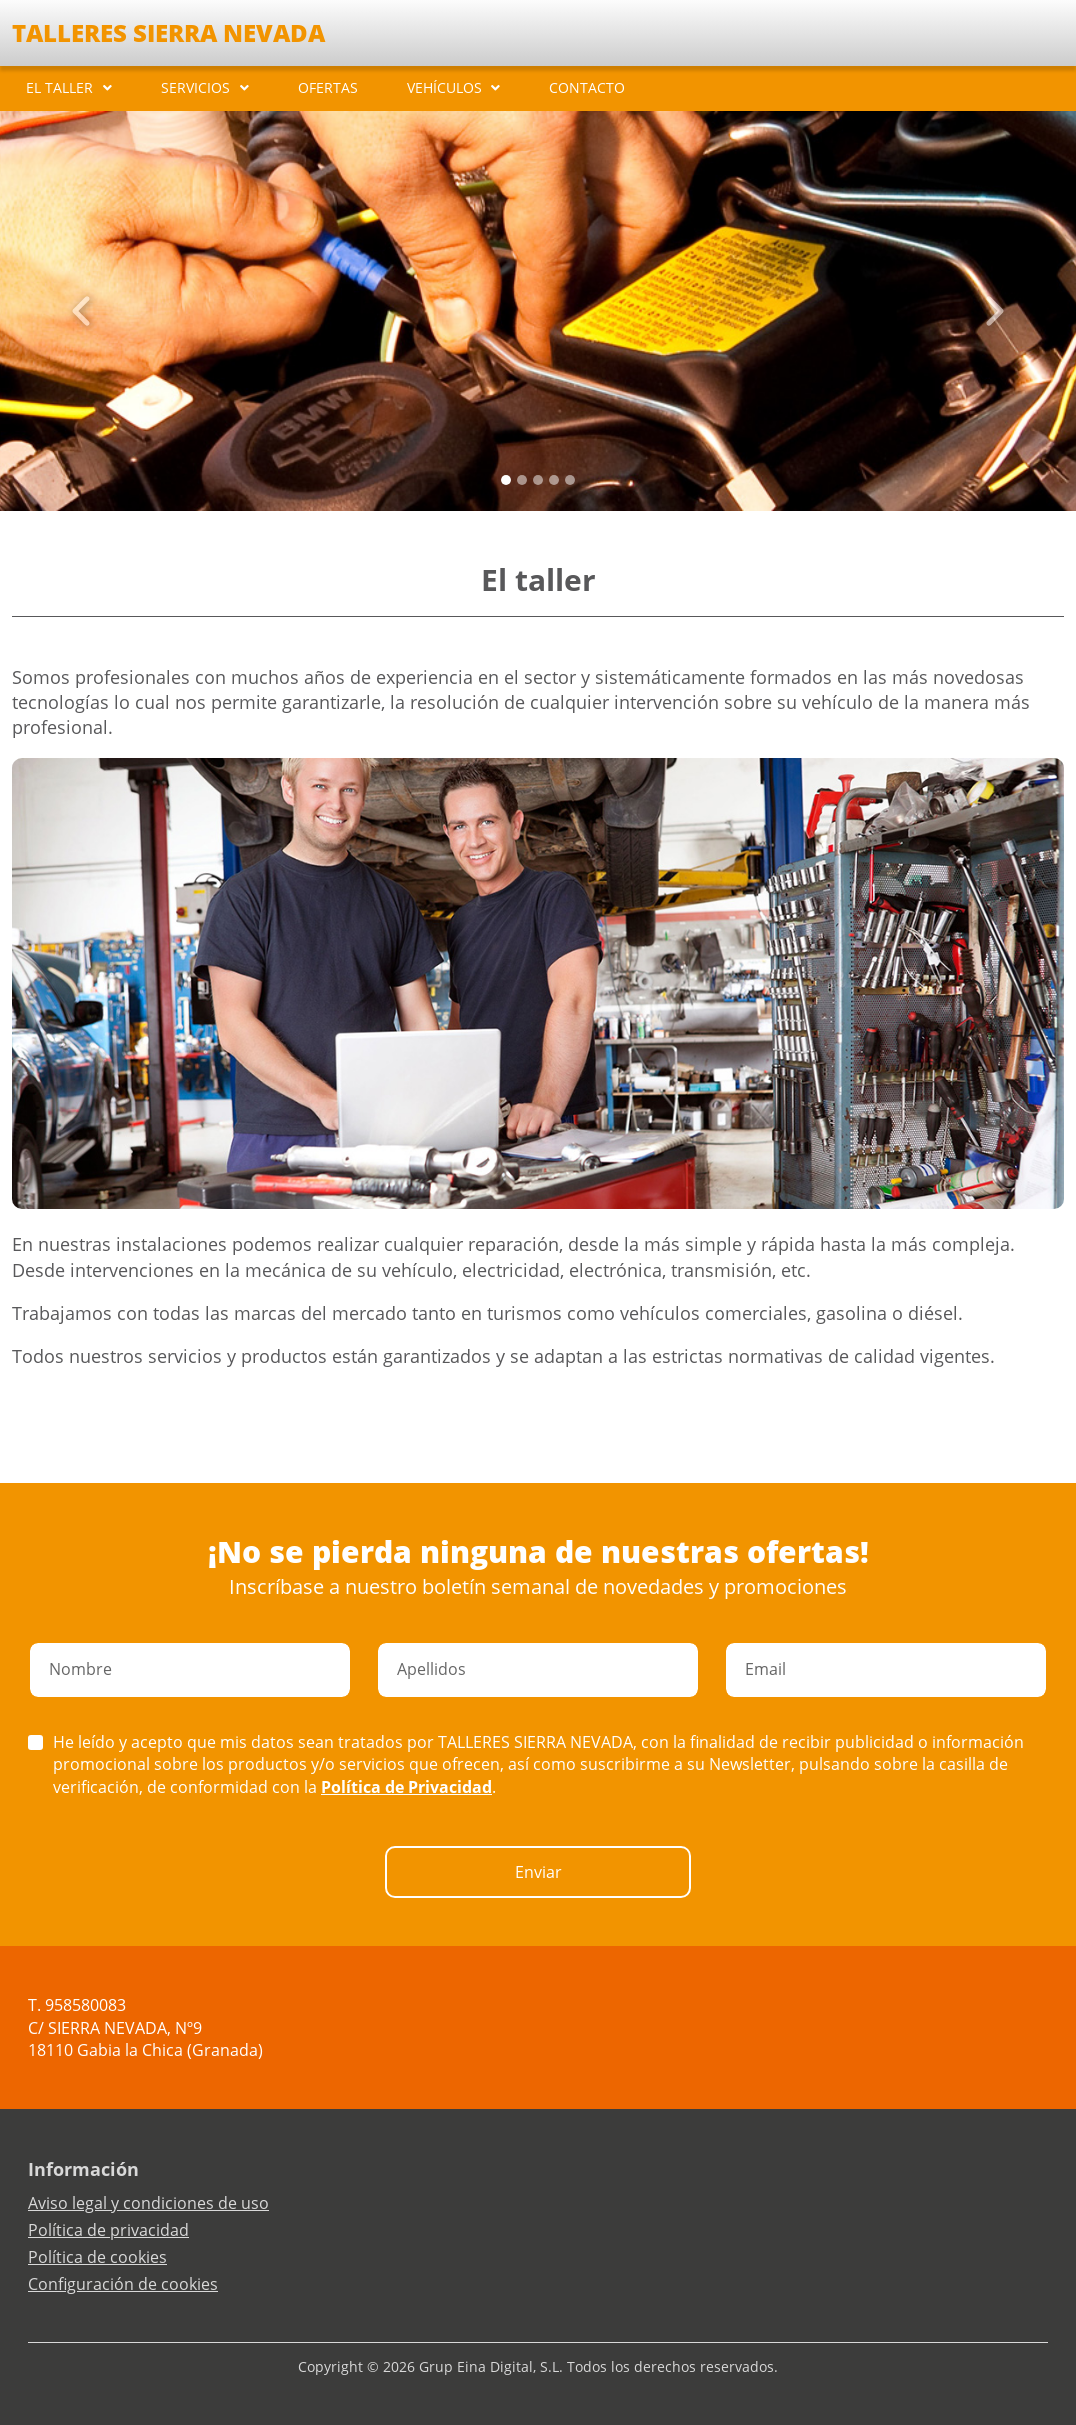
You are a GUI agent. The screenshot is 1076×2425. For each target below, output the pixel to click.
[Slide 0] (506, 480)
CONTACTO (587, 87)
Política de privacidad (108, 2230)
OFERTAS (328, 87)
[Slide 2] (538, 480)
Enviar (538, 1872)
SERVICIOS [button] (195, 87)
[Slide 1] (522, 480)
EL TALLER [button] (59, 87)
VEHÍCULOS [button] (444, 87)
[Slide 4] (570, 480)
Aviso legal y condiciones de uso (148, 2203)
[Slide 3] (554, 480)
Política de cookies (97, 2257)
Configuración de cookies (123, 2284)
